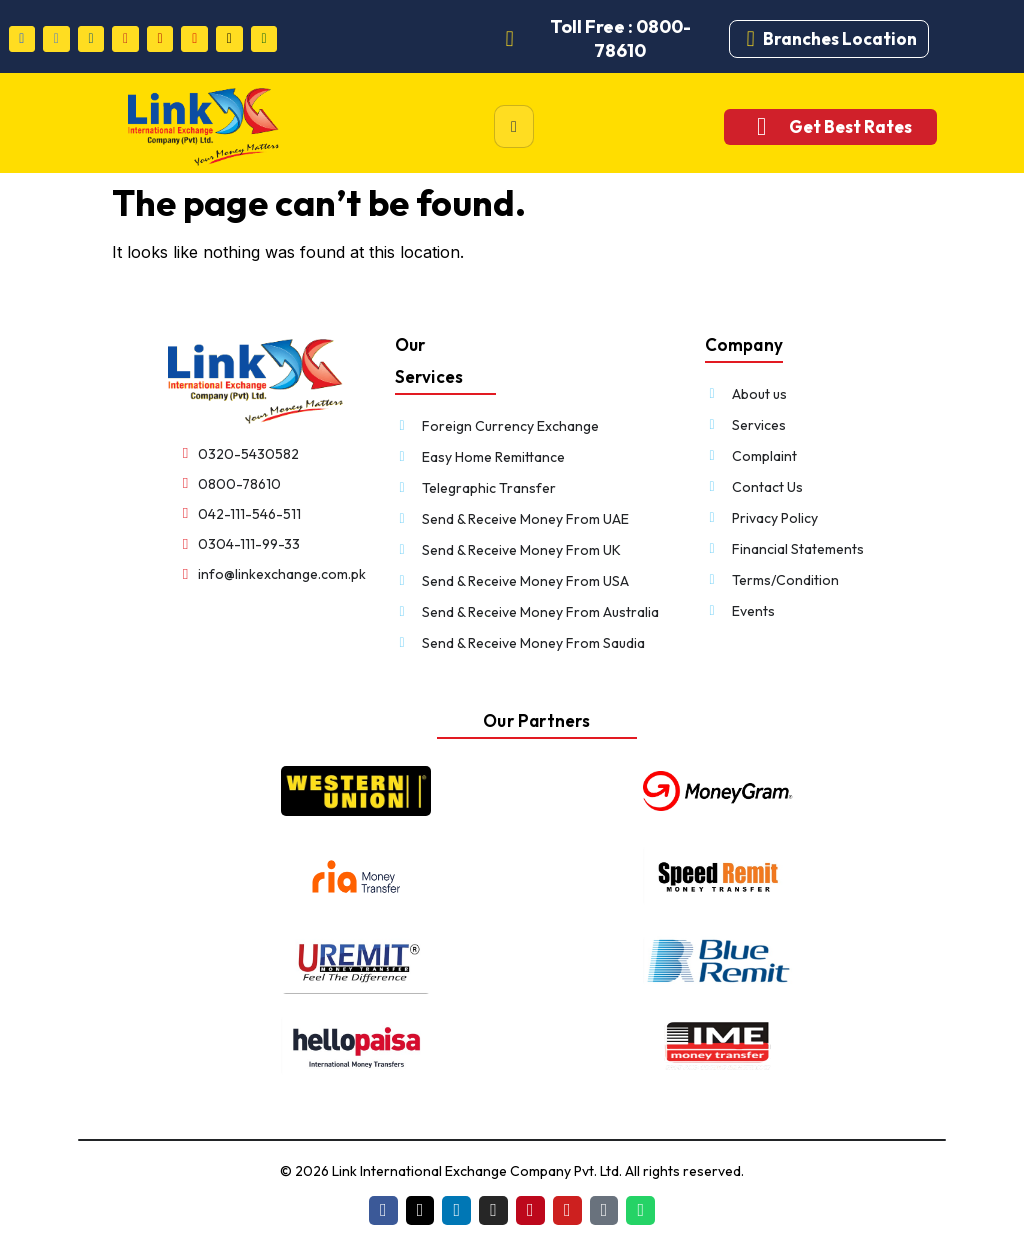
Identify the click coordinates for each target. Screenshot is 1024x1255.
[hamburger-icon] (514, 126)
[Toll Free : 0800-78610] (510, 39)
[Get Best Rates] (761, 126)
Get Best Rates (850, 126)
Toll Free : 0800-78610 (620, 38)
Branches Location (840, 38)
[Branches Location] (751, 39)
